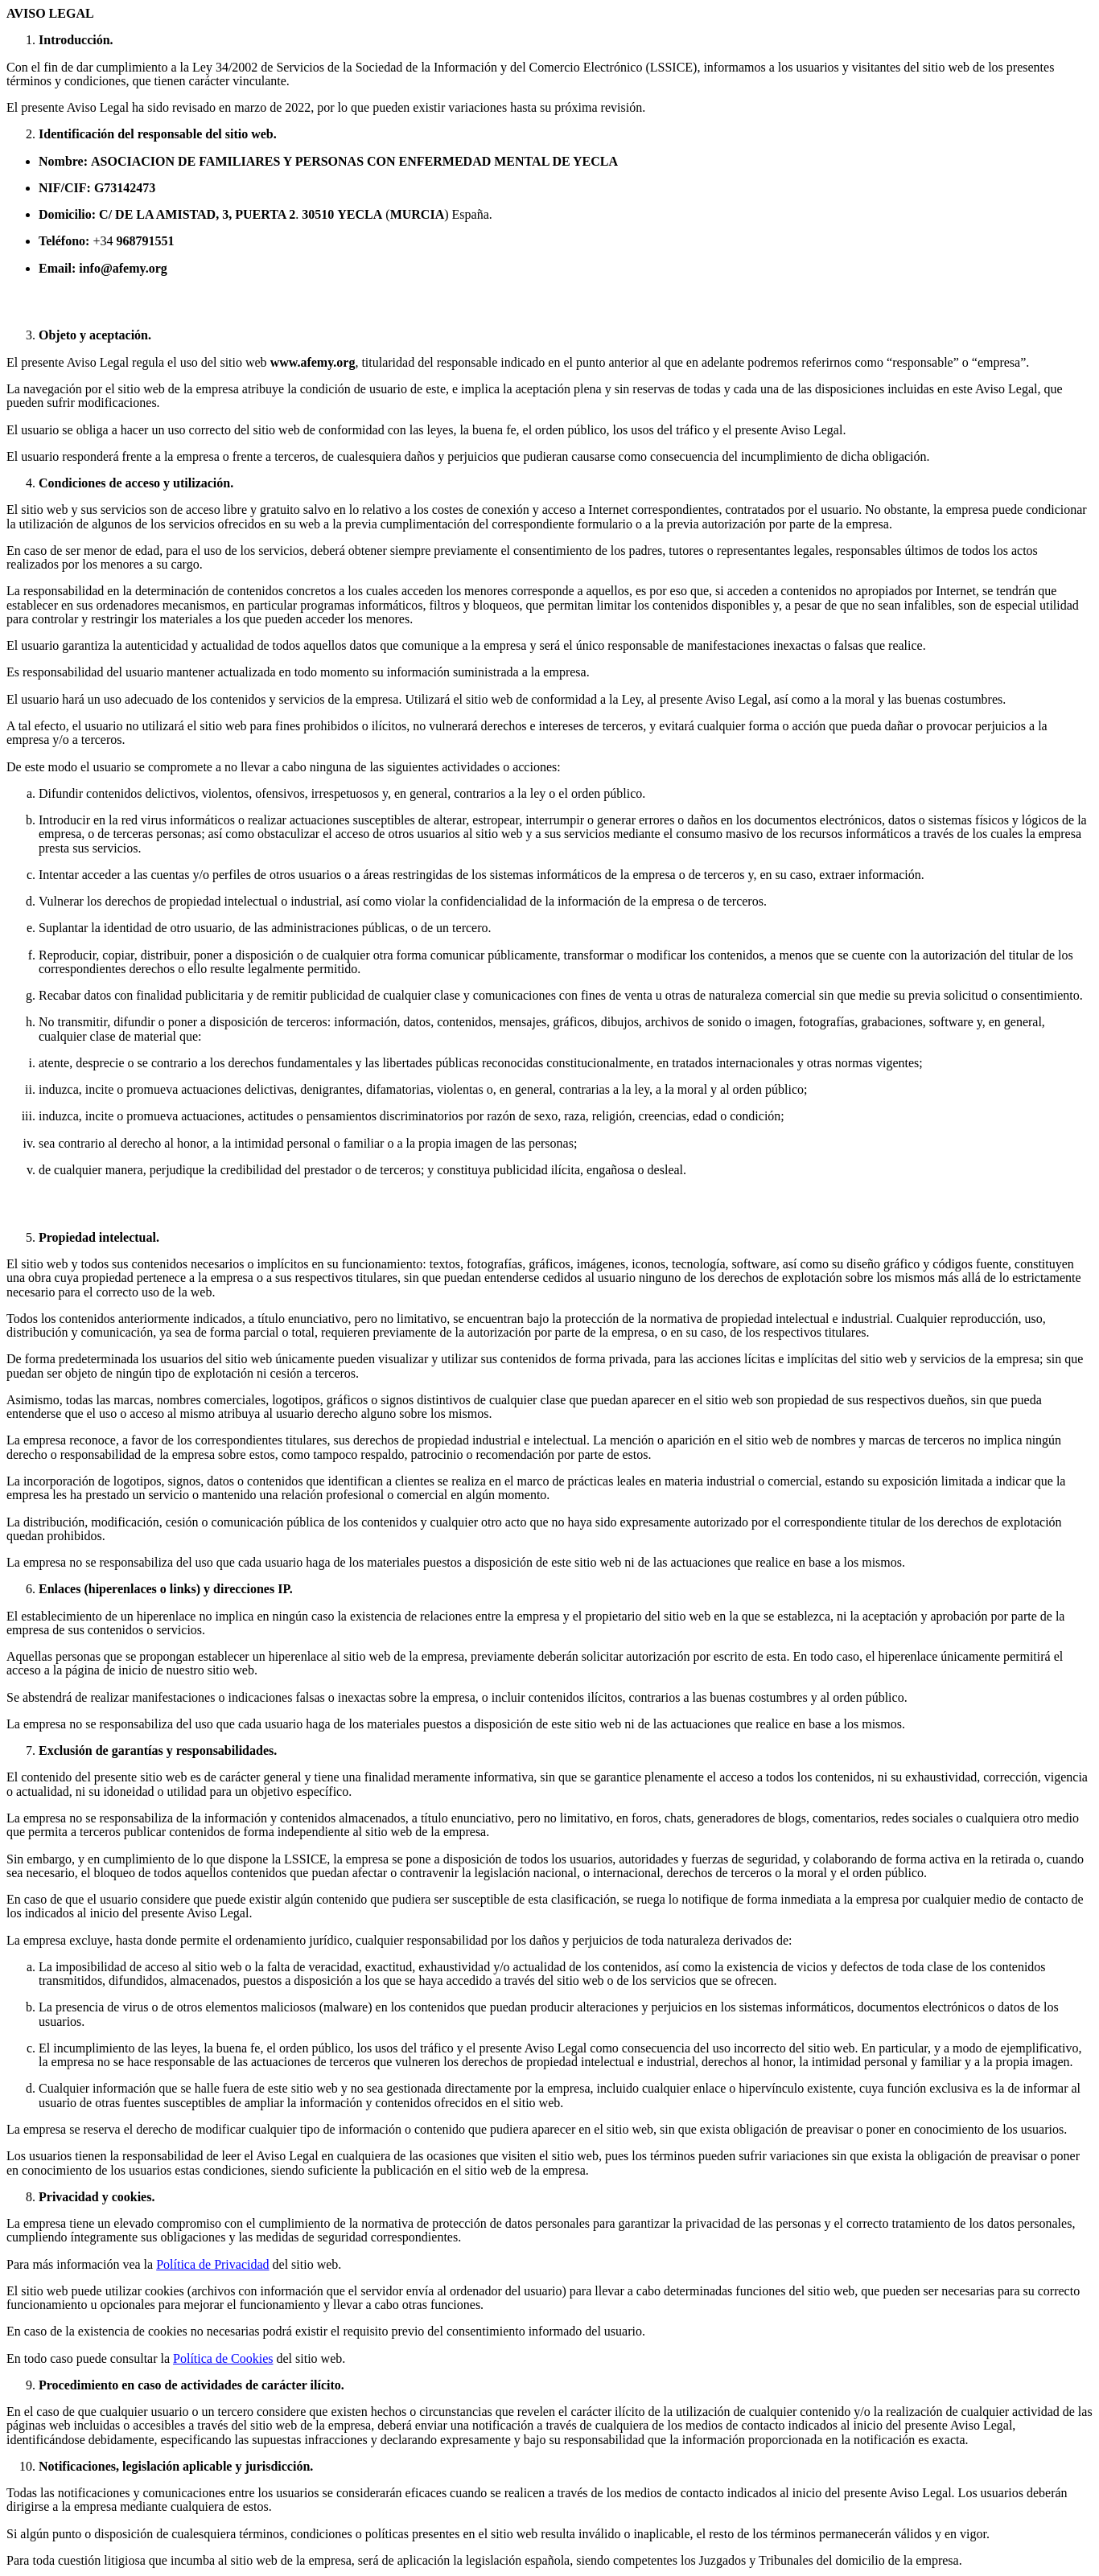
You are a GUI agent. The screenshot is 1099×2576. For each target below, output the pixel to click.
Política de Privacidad (212, 2264)
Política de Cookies (223, 2358)
